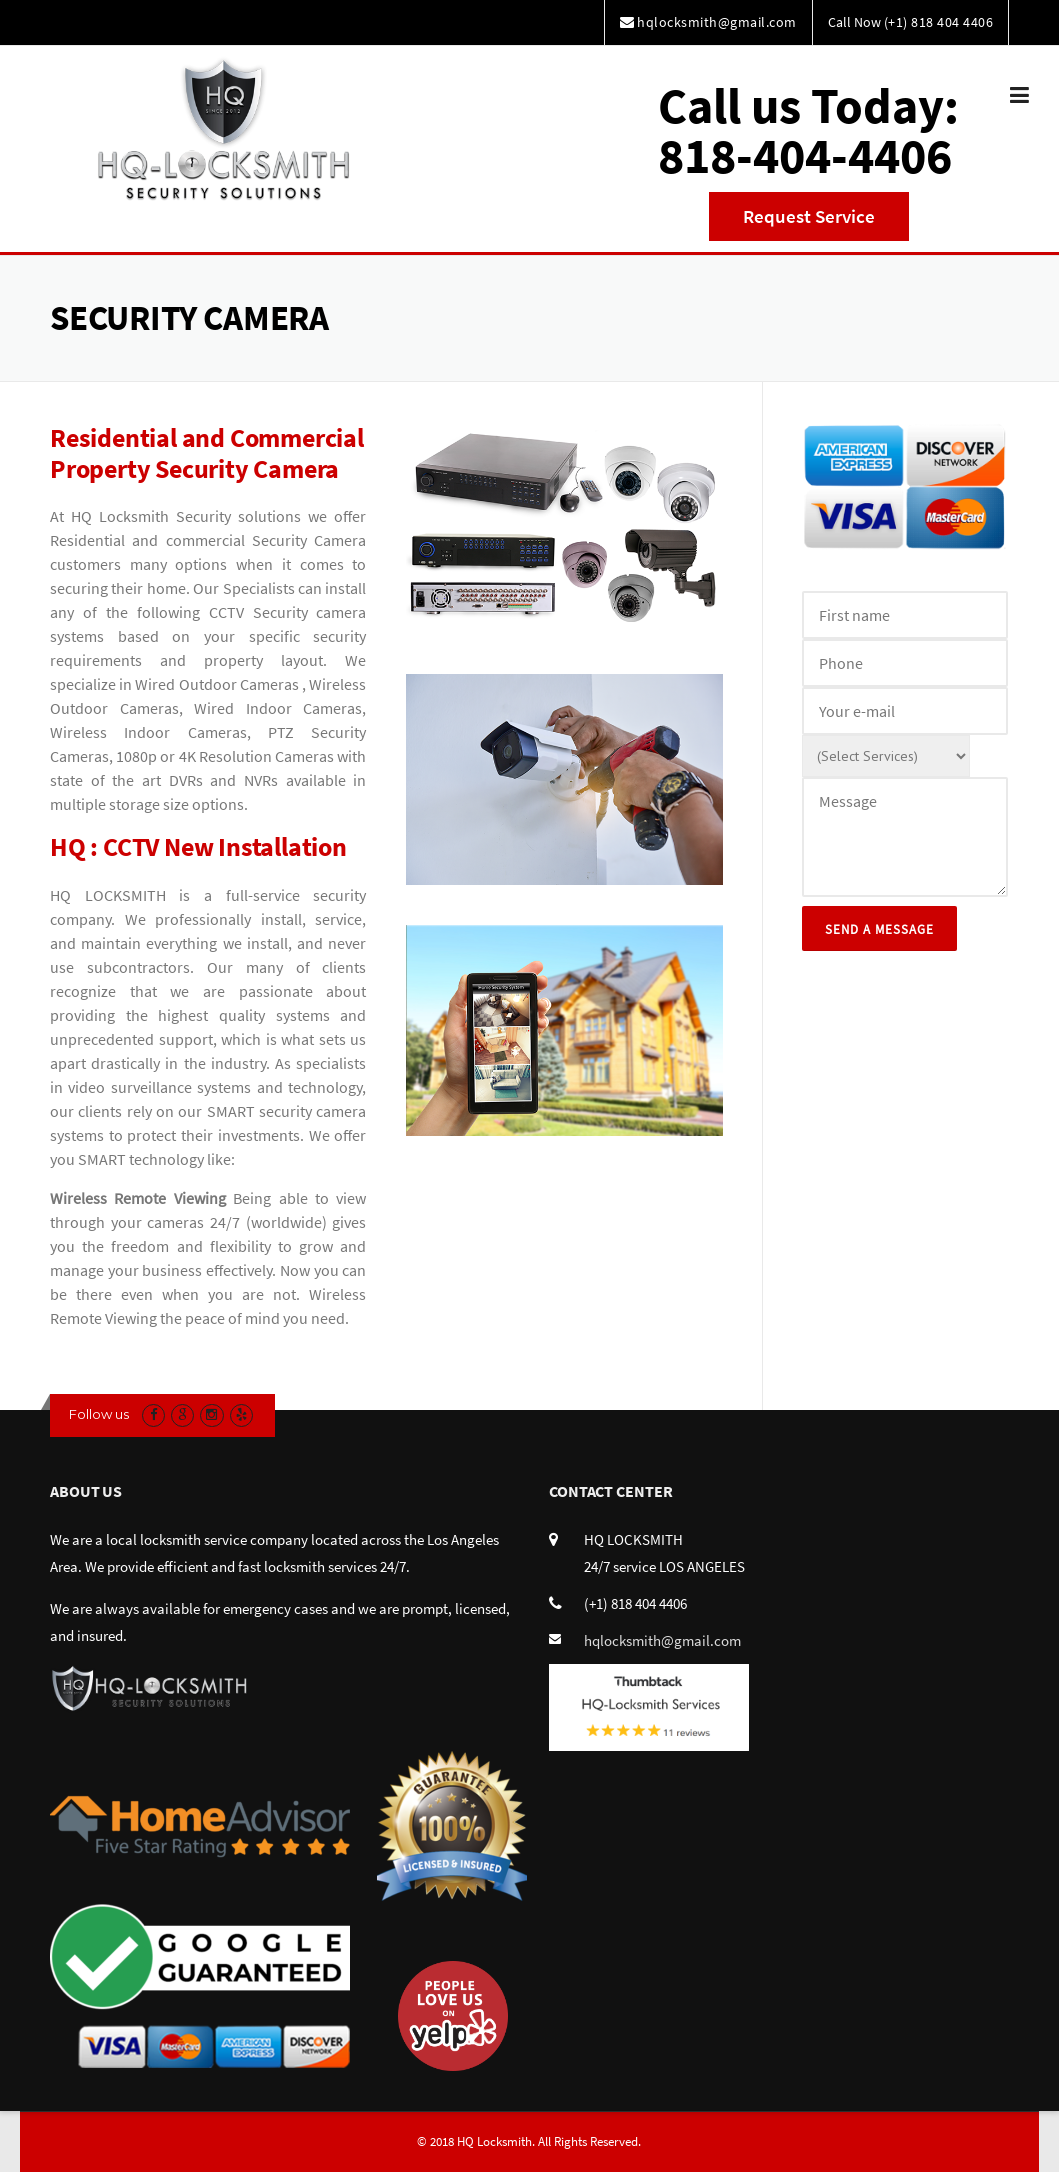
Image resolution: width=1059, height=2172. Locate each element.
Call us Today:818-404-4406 (808, 131)
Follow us (99, 1414)
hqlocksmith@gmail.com (662, 1640)
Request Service (809, 216)
